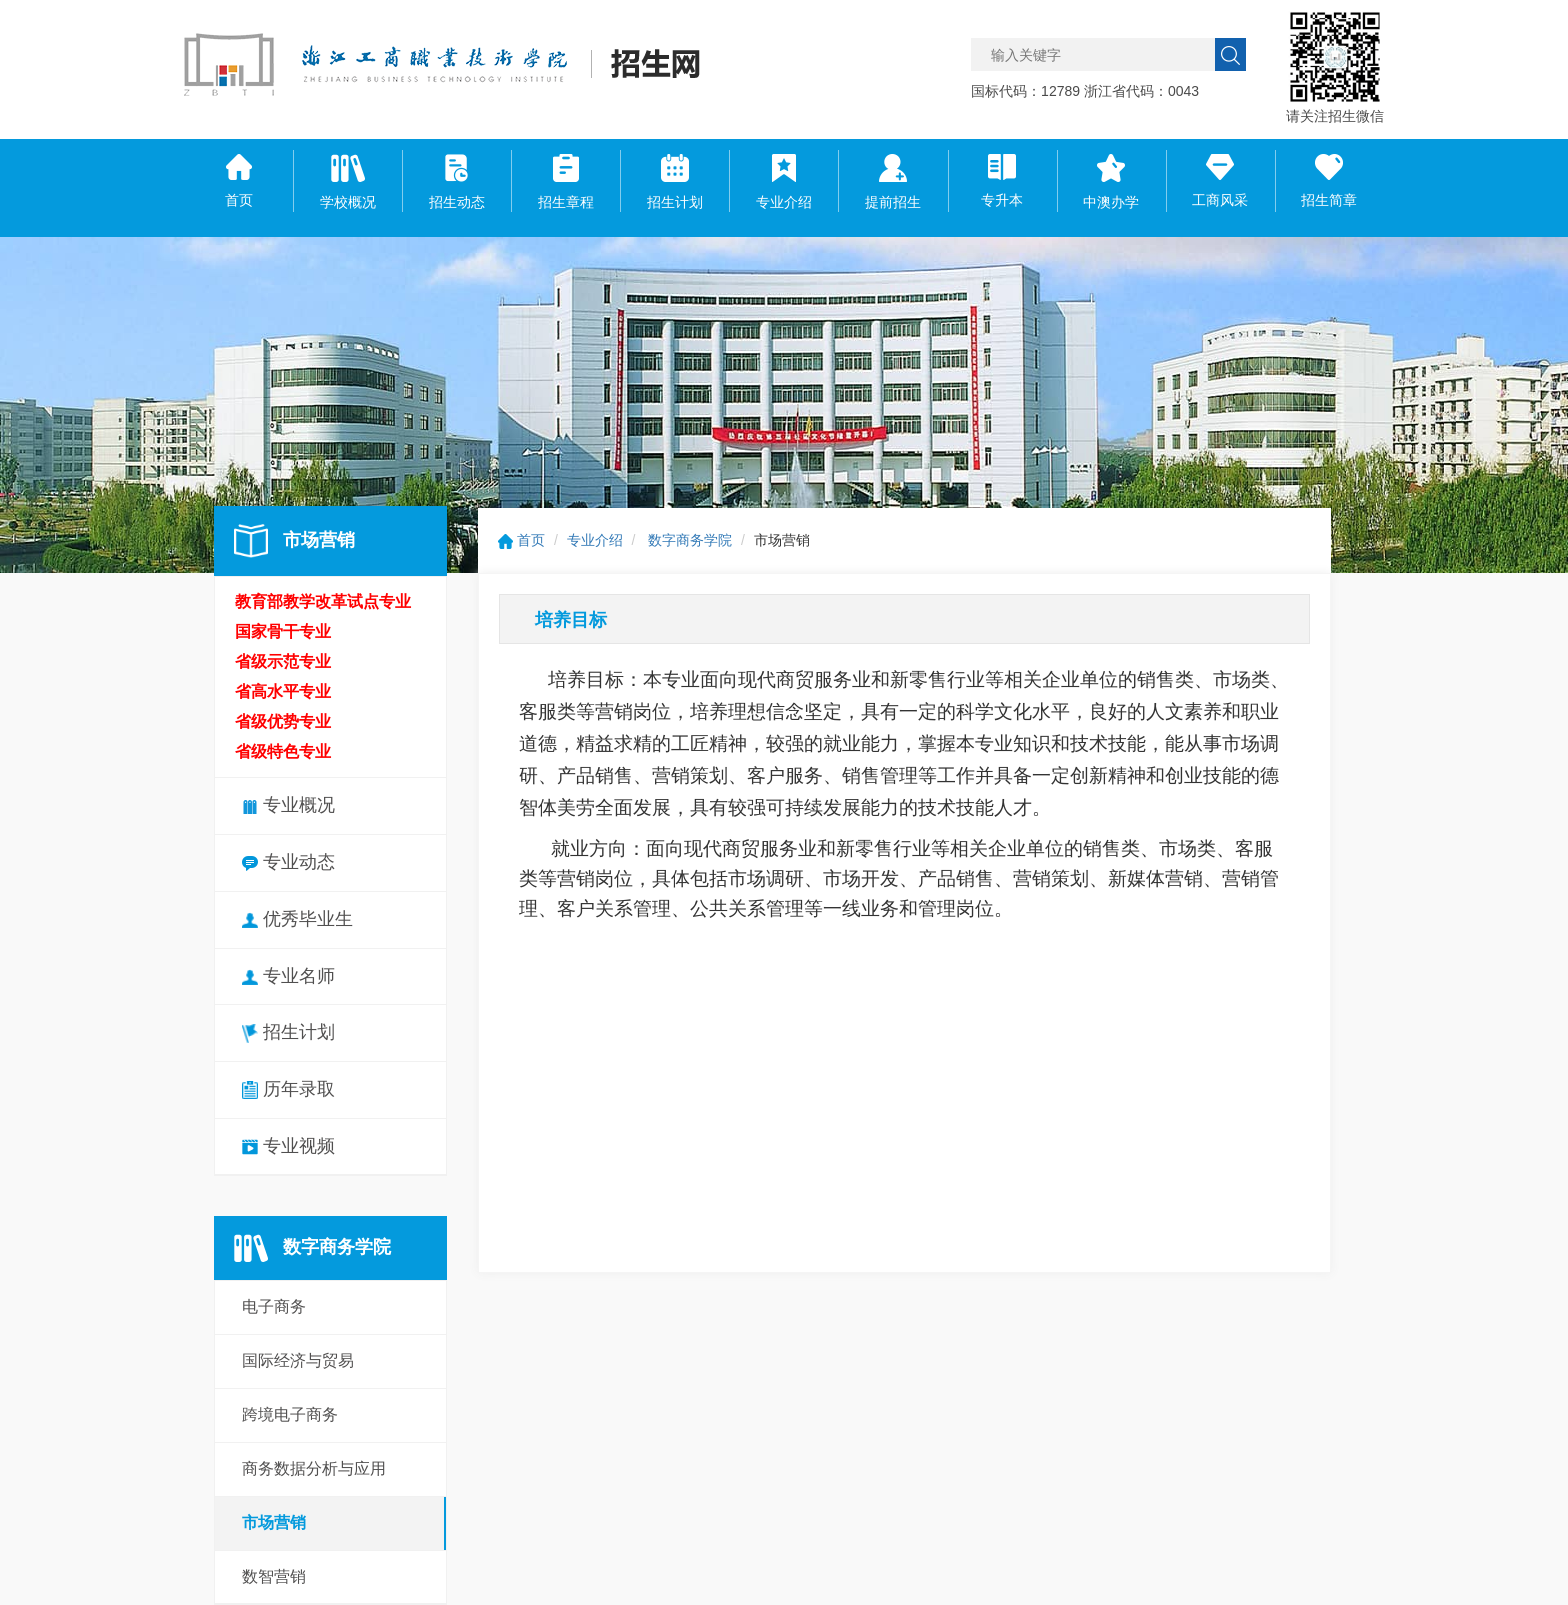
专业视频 (288, 1146)
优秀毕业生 (297, 919)
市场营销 (274, 1522)
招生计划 (288, 1032)
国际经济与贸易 (298, 1360)
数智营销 (274, 1576)
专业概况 (288, 805)
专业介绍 (595, 540)
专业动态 (288, 862)
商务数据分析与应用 (314, 1468)
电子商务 (274, 1306)
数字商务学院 (690, 540)
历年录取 (288, 1089)
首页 (521, 540)
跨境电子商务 (290, 1414)
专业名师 (288, 976)
